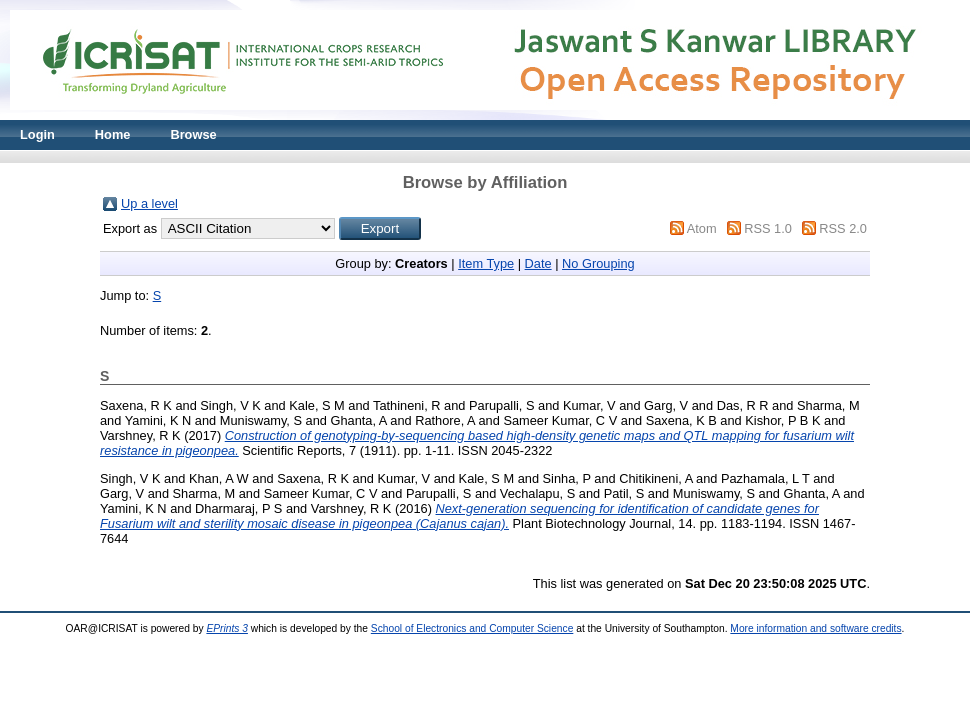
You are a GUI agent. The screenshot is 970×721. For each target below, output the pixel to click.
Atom (702, 228)
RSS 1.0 (768, 228)
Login (37, 134)
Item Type (486, 263)
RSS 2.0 (843, 228)
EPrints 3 (227, 628)
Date (538, 263)
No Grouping (598, 263)
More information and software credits (815, 628)
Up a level (149, 203)
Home (113, 134)
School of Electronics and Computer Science (472, 628)
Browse (193, 134)
